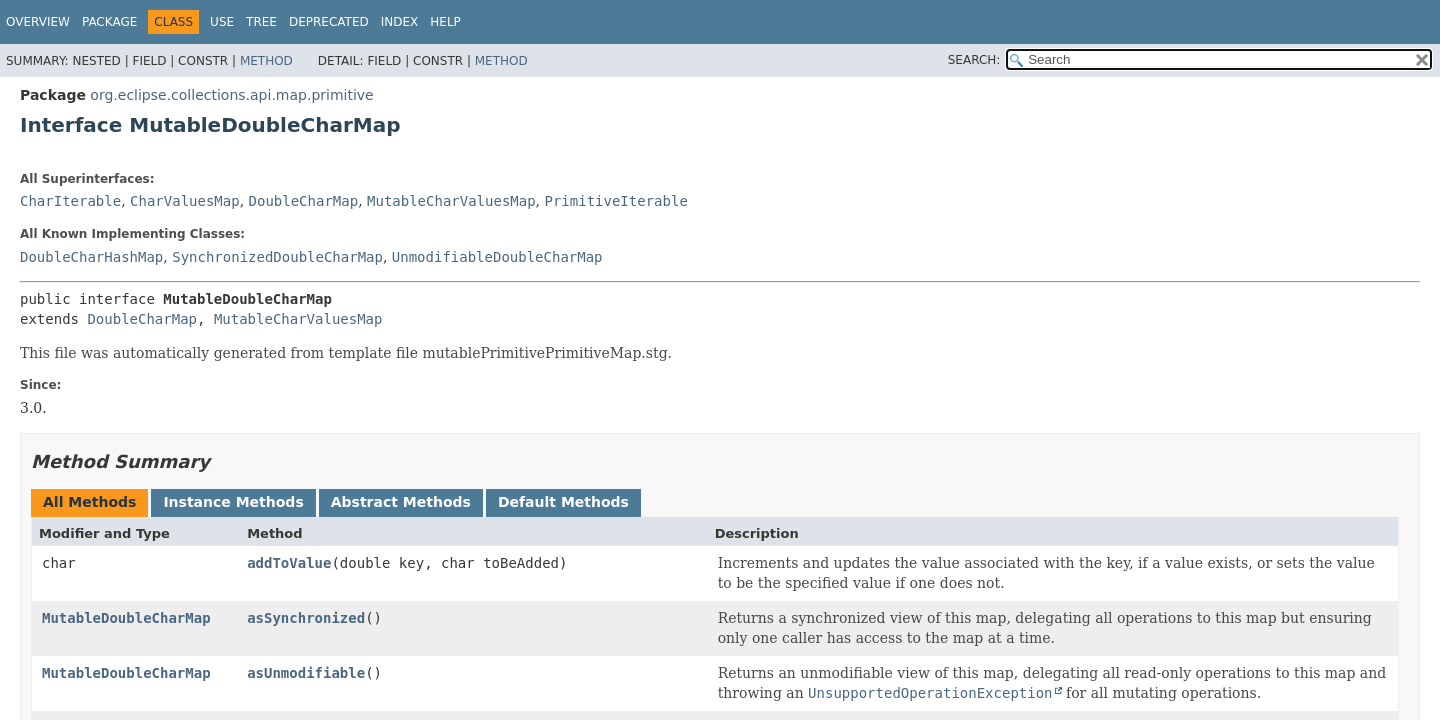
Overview (38, 22)
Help (445, 22)
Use (222, 22)
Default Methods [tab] (563, 502)
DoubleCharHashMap (91, 257)
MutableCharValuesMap (451, 201)
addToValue (289, 563)
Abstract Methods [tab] (401, 502)
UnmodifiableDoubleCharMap (497, 257)
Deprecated (329, 22)
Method (266, 61)
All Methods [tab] (89, 502)
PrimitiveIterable (616, 201)
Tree (261, 22)
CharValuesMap (185, 201)
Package (109, 22)
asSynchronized (306, 618)
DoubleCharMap (304, 201)
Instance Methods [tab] (233, 502)
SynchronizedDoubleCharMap (277, 257)
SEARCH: (974, 60)
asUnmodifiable (306, 673)
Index (400, 22)
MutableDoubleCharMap (126, 618)
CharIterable (70, 201)
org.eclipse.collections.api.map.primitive (231, 95)
